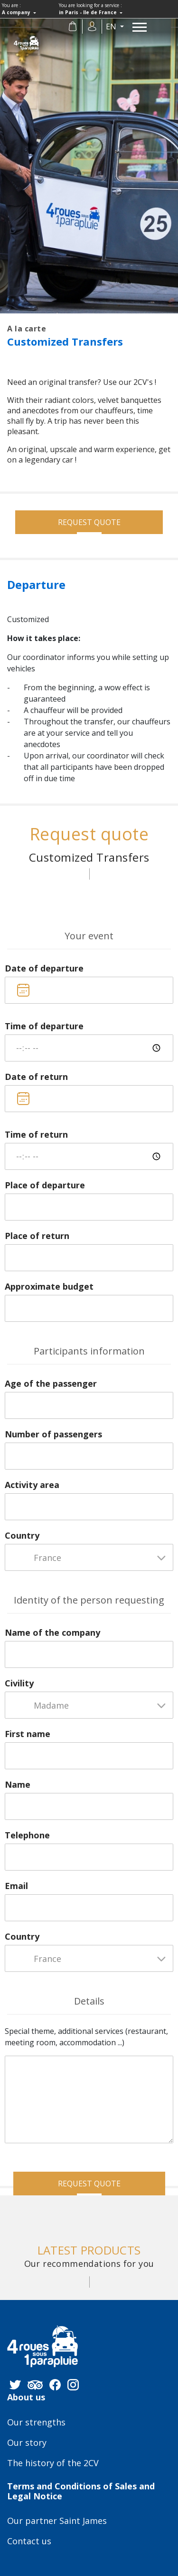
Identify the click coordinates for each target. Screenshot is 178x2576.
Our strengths (36, 2422)
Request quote (89, 522)
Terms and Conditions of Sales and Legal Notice (81, 2491)
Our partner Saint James (57, 2521)
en (112, 26)
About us (26, 2397)
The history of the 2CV (53, 2463)
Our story (27, 2443)
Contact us (29, 2541)
